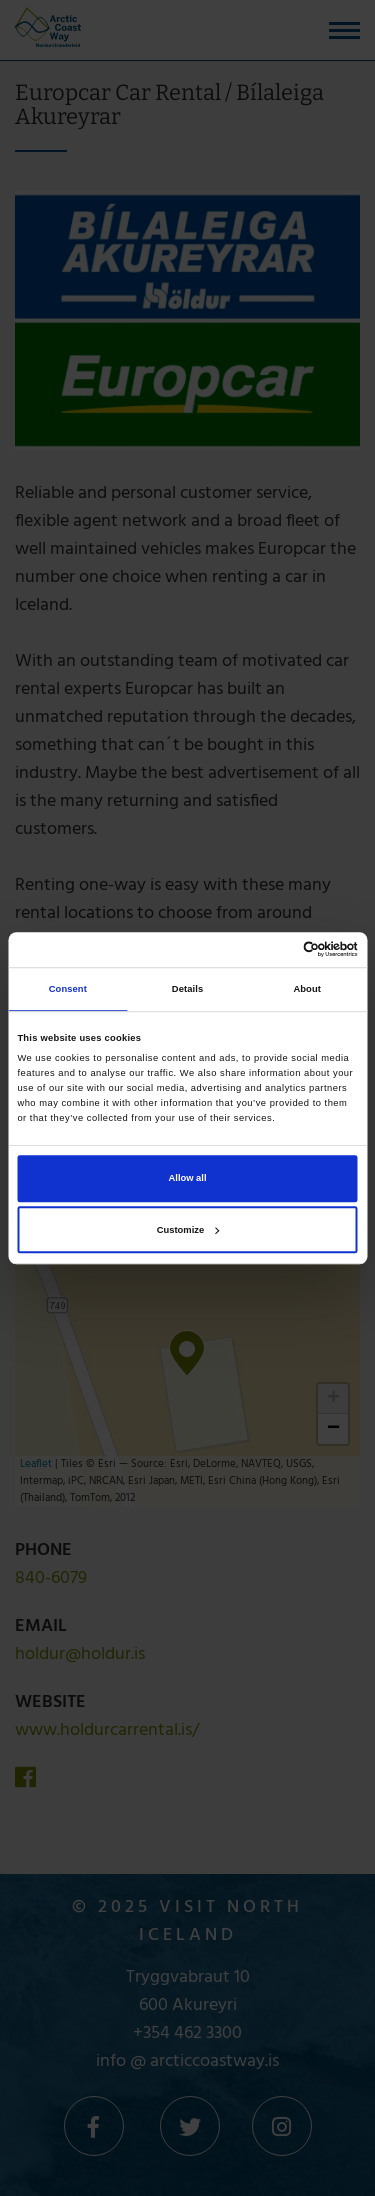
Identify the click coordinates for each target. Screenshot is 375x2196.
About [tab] (307, 989)
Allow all (188, 1179)
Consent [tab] (68, 989)
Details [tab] (187, 989)
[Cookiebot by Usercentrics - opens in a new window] (271, 950)
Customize (188, 1230)
